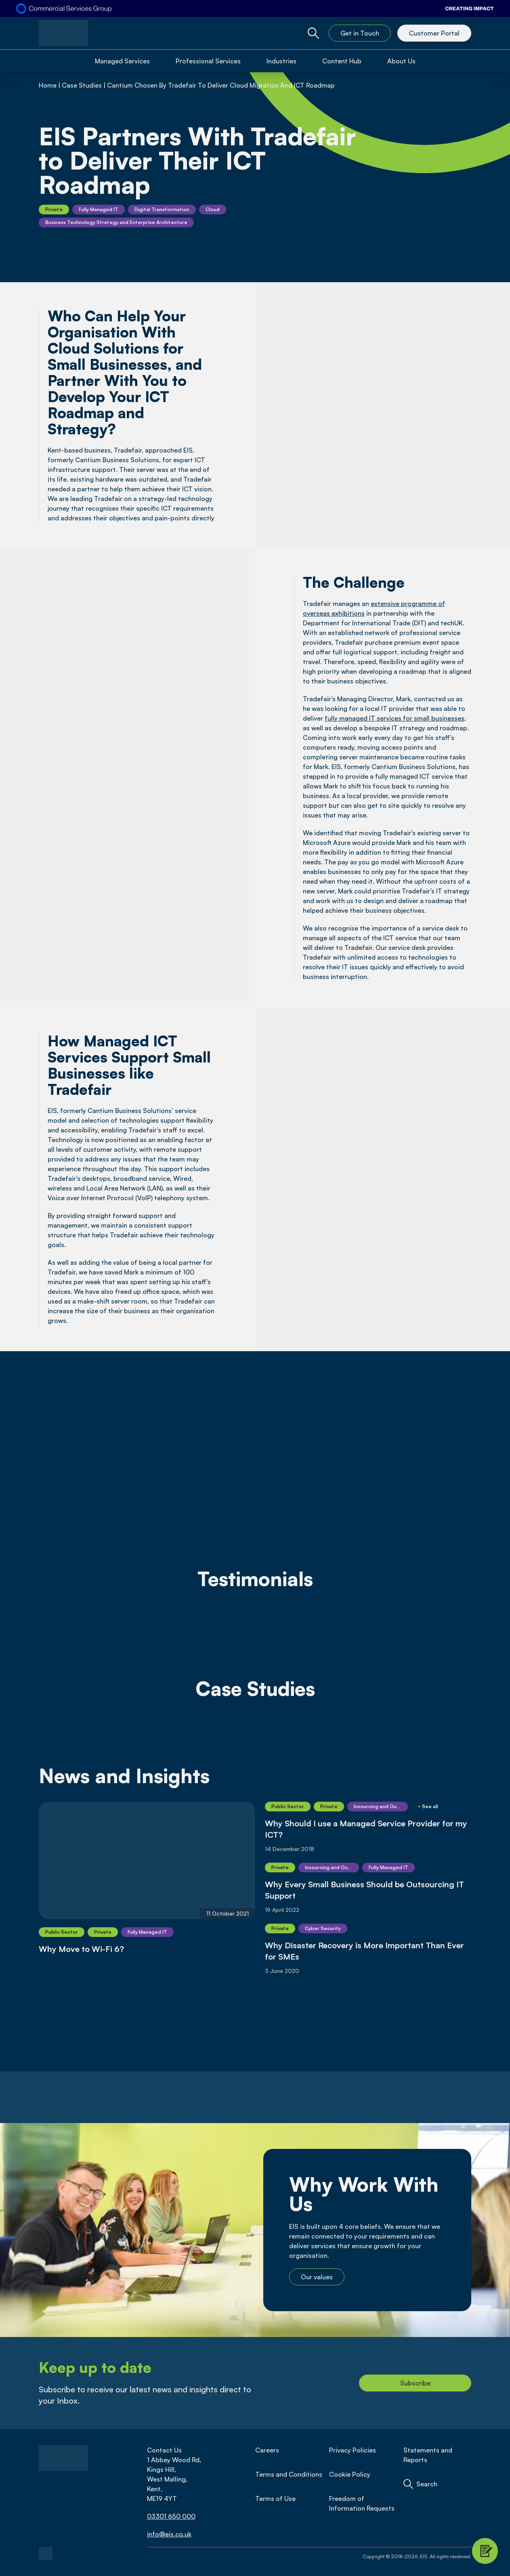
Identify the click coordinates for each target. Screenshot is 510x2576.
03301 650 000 (171, 2516)
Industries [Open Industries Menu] (281, 61)
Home (48, 85)
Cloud (213, 209)
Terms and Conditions (288, 2474)
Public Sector (61, 1932)
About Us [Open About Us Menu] (401, 61)
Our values (317, 2277)
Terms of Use (275, 2498)
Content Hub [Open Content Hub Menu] (341, 61)
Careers (267, 2450)
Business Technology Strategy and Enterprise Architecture (116, 222)
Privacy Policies (352, 2450)
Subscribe (415, 2383)
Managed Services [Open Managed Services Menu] (122, 61)
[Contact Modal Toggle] (485, 2551)
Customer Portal (434, 33)
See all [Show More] (428, 1806)
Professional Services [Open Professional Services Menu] (208, 61)
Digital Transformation (161, 209)
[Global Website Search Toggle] (313, 33)
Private (54, 209)
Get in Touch (359, 33)
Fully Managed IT (98, 209)
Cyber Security (323, 1928)
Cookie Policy (349, 2474)
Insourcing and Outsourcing (381, 1806)
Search (426, 2484)
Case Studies (82, 85)
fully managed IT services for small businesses (394, 718)
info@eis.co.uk (169, 2534)
